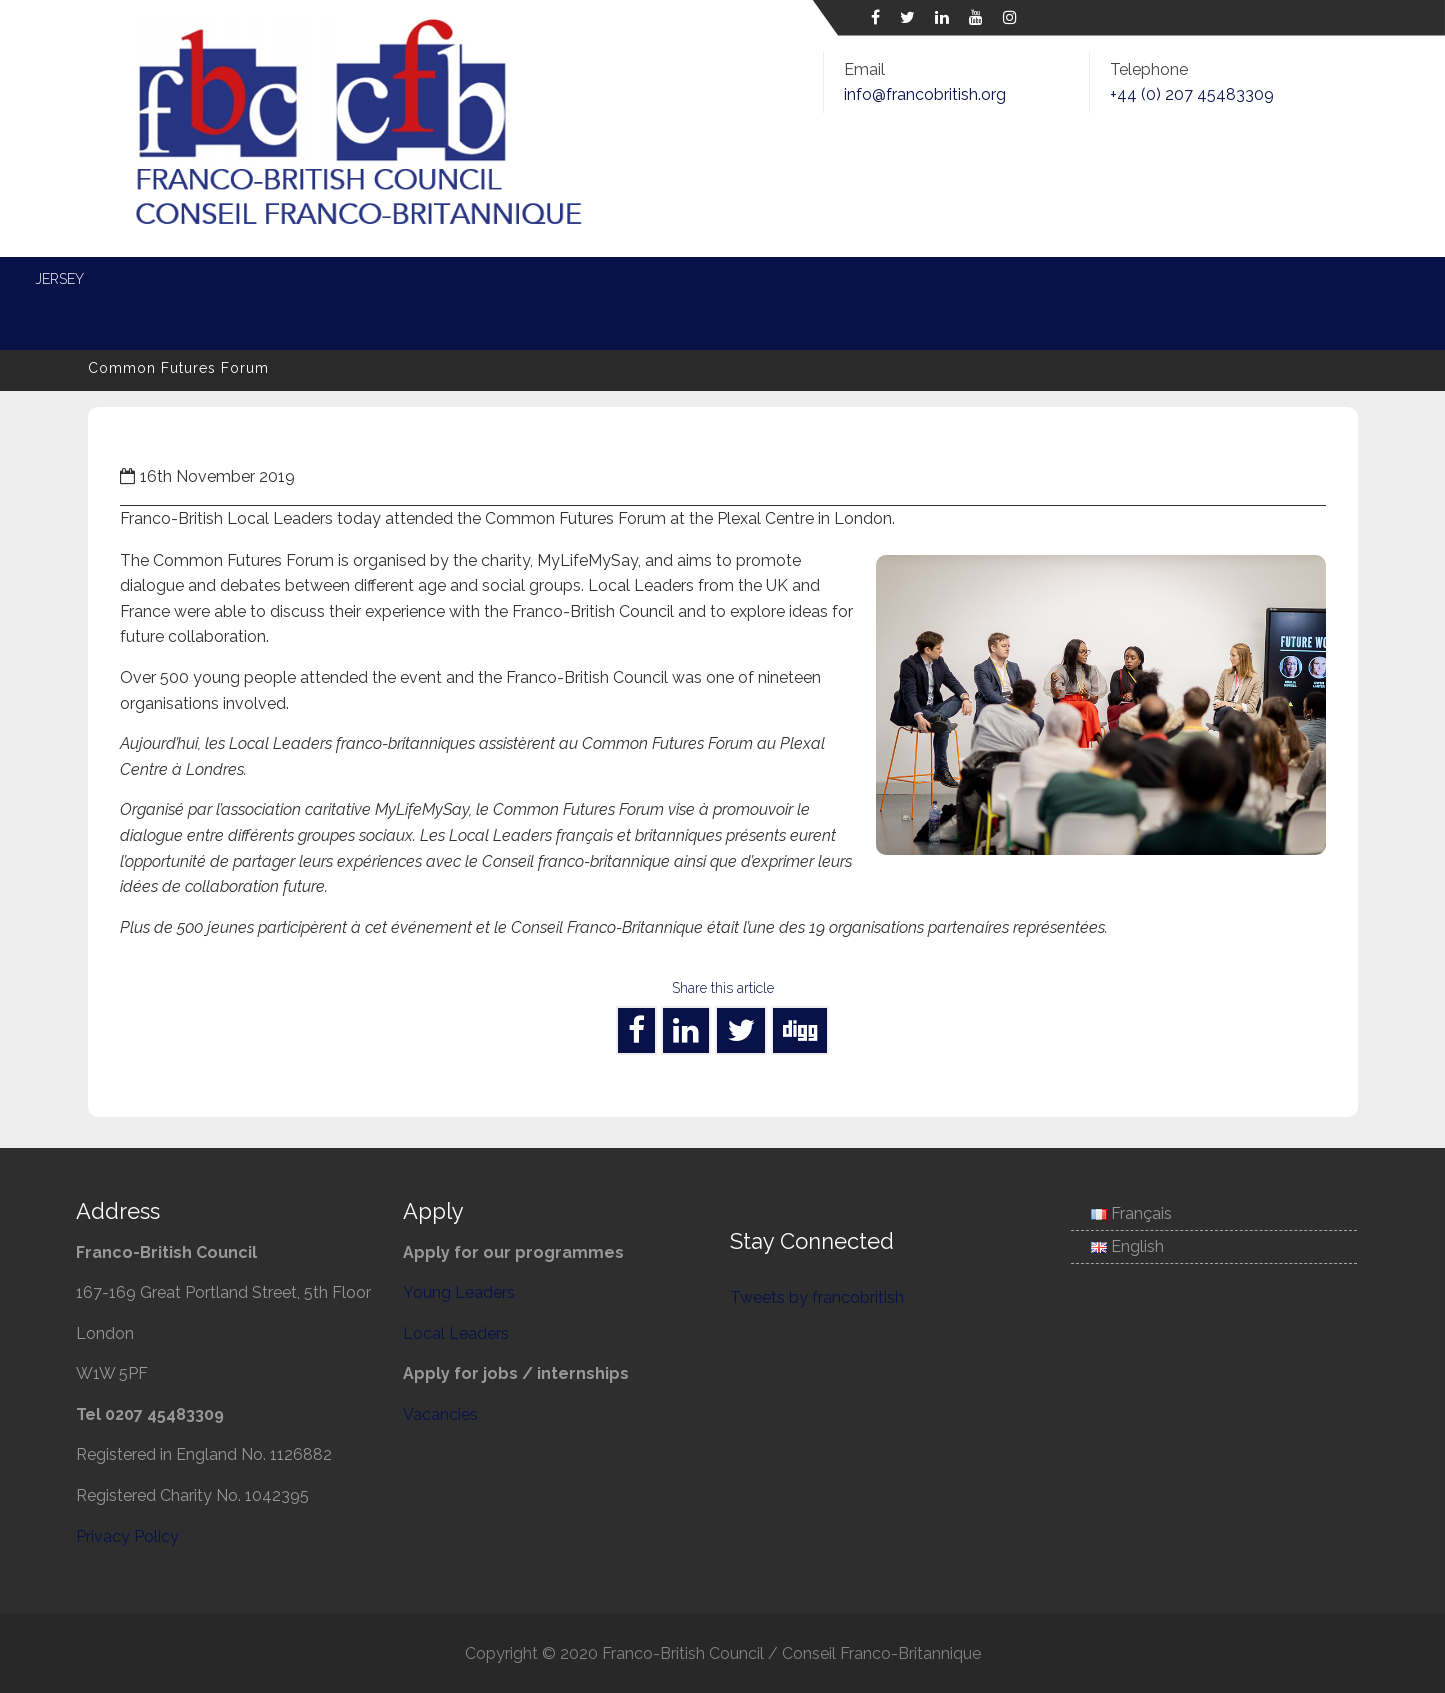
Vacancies (440, 1414)
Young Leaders (399, 279)
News (277, 279)
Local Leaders (555, 279)
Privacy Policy (127, 1536)
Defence (784, 279)
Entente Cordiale (926, 279)
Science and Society (1113, 279)
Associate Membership (159, 323)
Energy (681, 279)
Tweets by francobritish (817, 1297)
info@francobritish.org (925, 94)
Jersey (1257, 279)
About (187, 279)
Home (97, 279)
